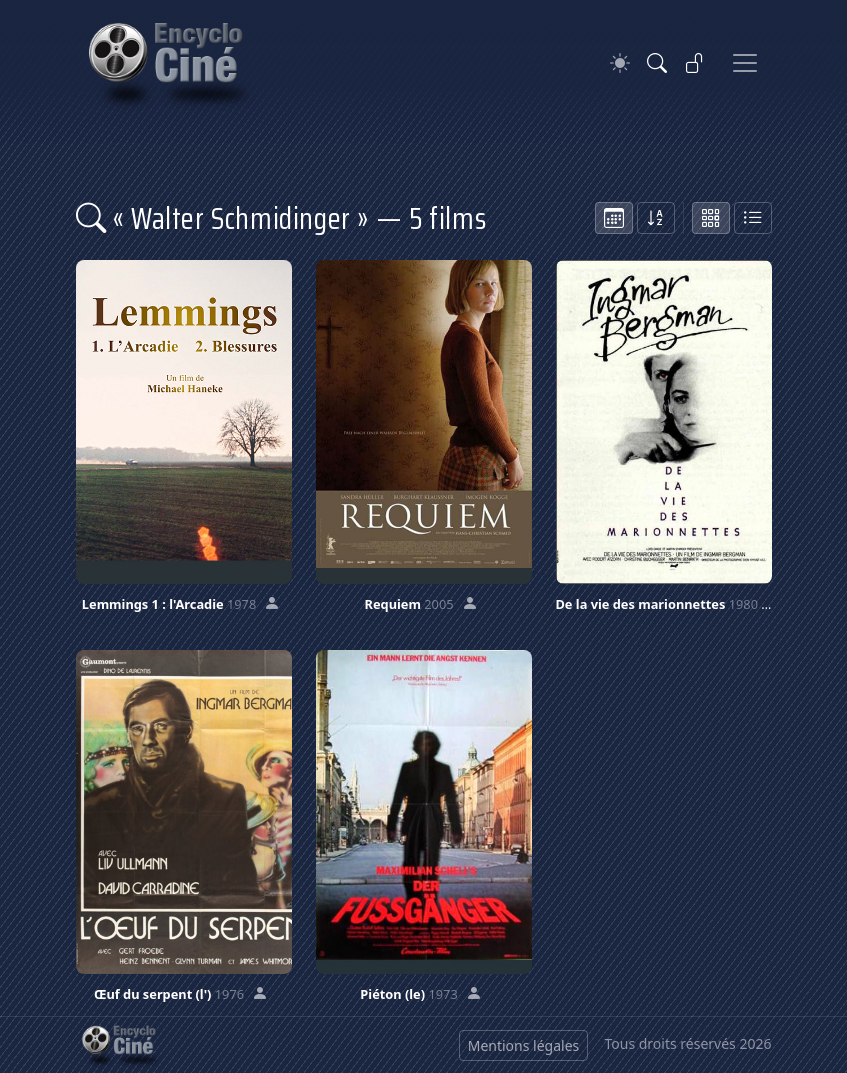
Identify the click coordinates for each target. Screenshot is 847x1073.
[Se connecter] (695, 63)
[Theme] (620, 63)
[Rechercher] (657, 63)
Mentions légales (524, 1045)
